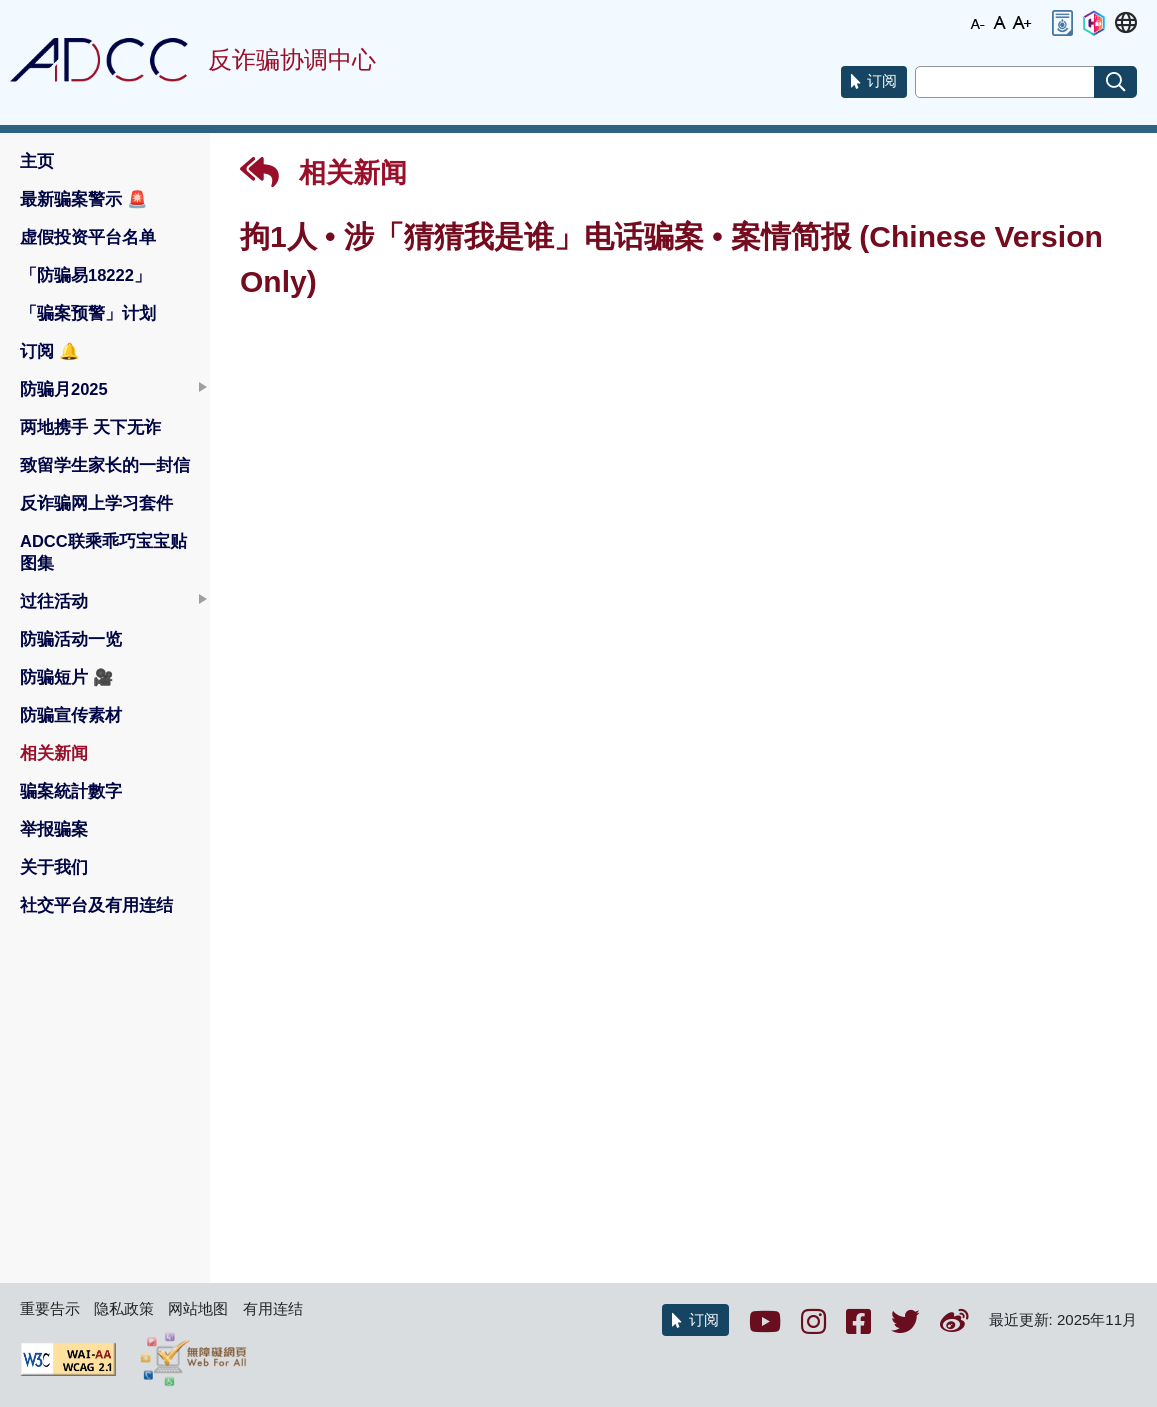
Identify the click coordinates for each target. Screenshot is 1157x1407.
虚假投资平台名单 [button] (88, 237)
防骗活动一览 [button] (71, 639)
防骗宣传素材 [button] (71, 715)
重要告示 (50, 1308)
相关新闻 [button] (54, 753)
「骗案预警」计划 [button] (88, 313)
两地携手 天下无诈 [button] (90, 427)
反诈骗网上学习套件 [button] (96, 503)
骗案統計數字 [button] (71, 791)
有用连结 (273, 1308)
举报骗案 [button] (54, 829)
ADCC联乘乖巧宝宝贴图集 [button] (103, 552)
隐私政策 (124, 1308)
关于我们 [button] (54, 867)
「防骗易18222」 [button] (85, 275)
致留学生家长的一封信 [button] (105, 465)
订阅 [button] (50, 351)
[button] (1062, 23)
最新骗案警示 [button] (84, 199)
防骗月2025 (64, 389)
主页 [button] (37, 161)
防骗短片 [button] (67, 677)
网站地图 (198, 1308)
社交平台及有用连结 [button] (96, 905)
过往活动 (54, 601)
